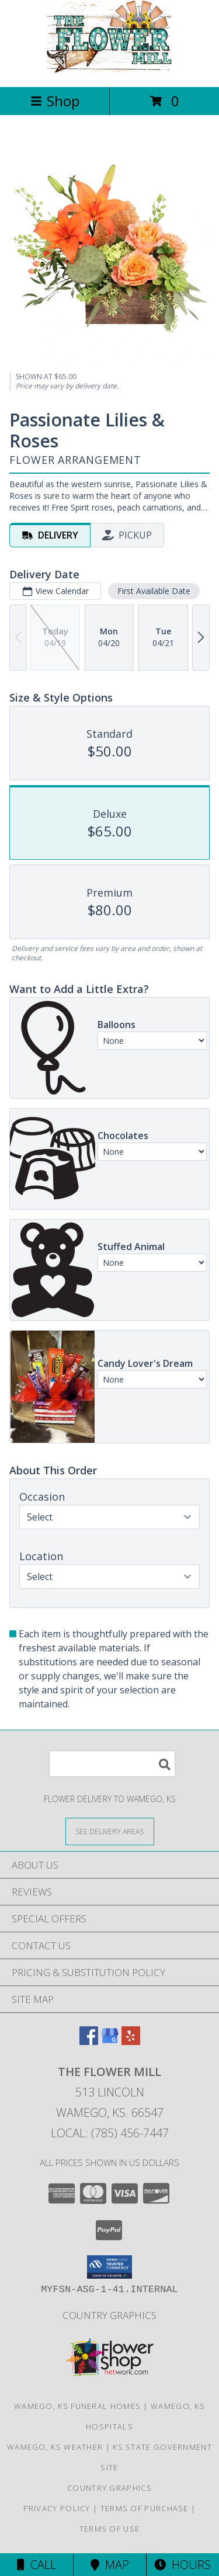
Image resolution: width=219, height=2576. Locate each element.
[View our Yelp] (130, 2041)
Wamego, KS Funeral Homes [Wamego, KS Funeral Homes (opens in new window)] (77, 2406)
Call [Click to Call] (36, 2564)
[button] (109, 2267)
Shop (54, 100)
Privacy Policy (57, 2508)
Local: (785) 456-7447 (110, 2133)
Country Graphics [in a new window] (109, 2315)
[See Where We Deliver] (109, 1830)
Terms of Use (109, 2528)
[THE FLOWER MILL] (109, 69)
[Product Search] (112, 1764)
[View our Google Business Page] (109, 2041)
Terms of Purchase (144, 2508)
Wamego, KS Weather (55, 2447)
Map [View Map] (110, 2564)
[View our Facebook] (88, 2041)
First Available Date (153, 590)
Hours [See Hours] (182, 2564)
